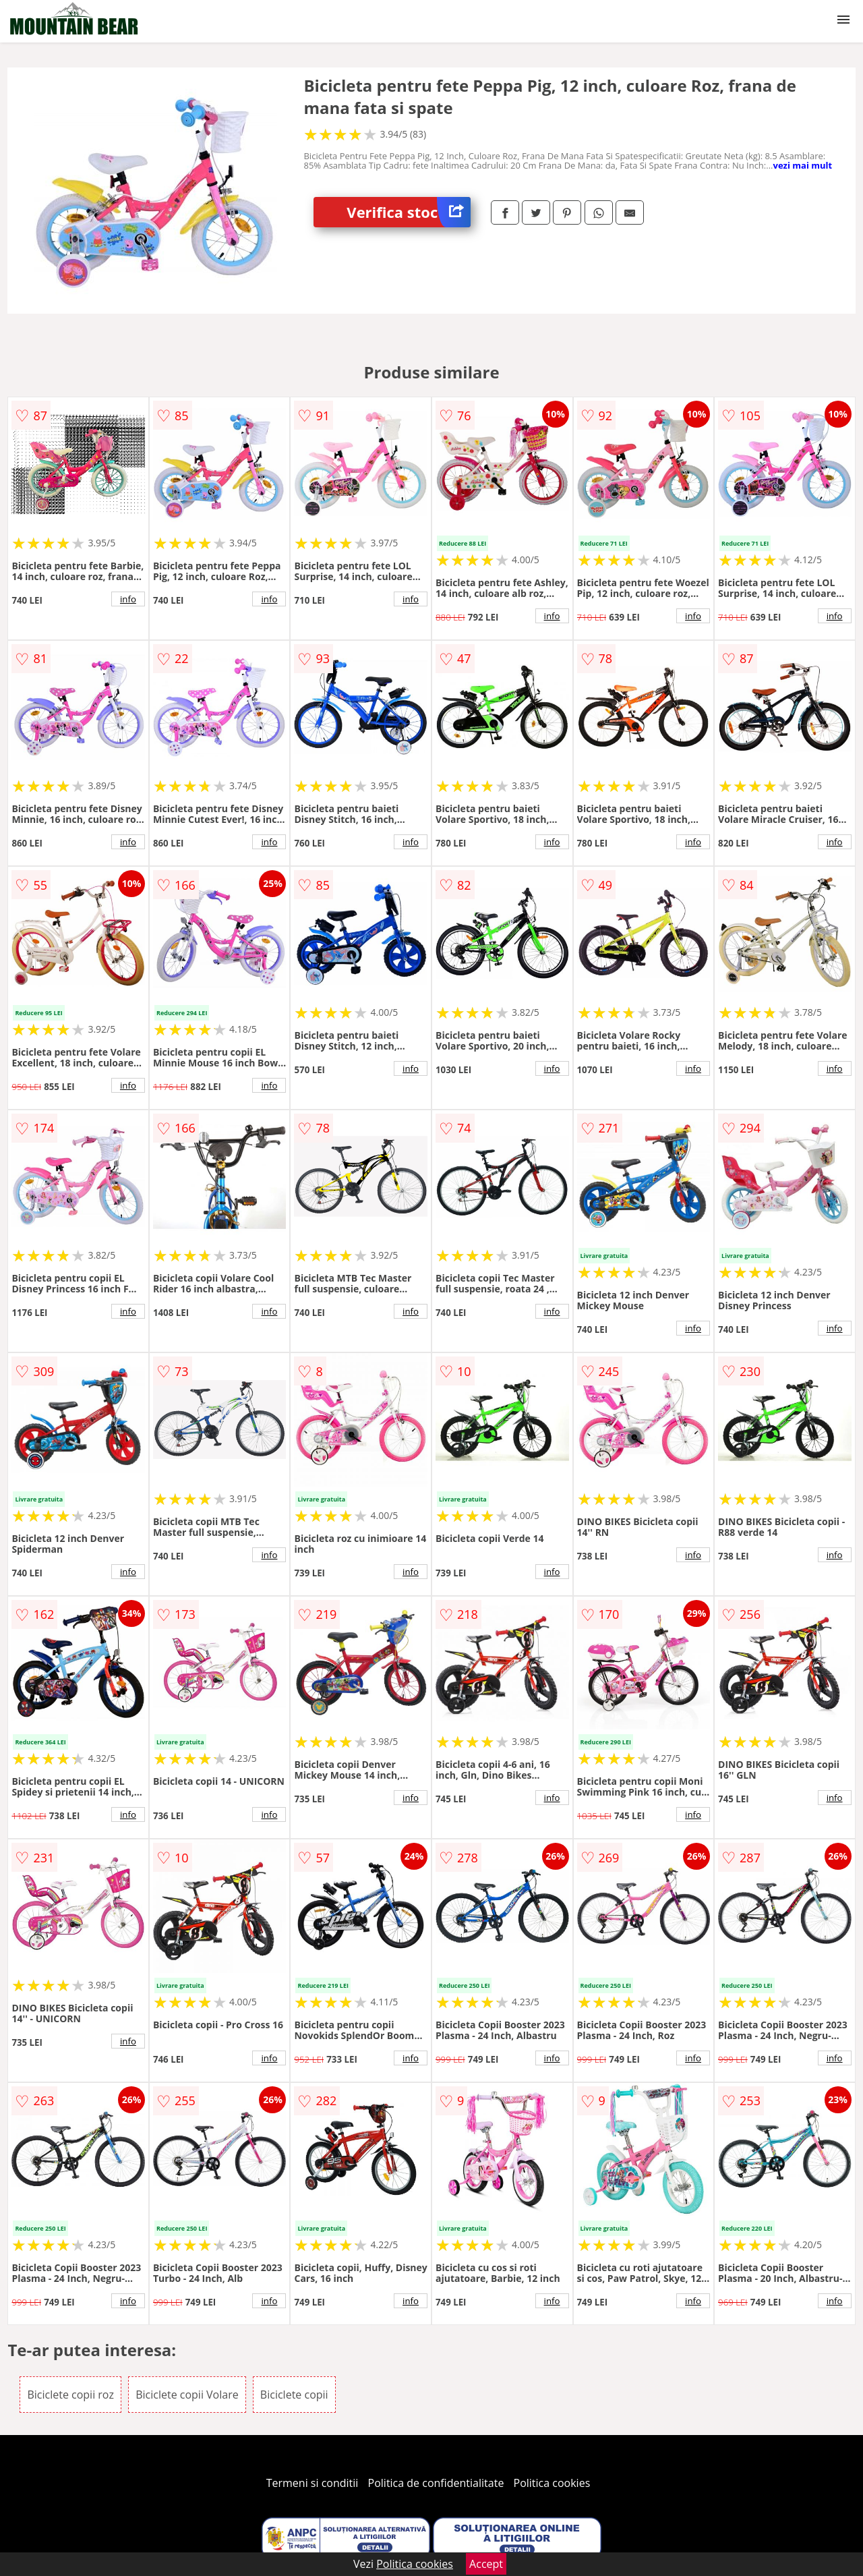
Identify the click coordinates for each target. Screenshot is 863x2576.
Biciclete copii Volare (187, 2394)
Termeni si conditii (312, 2482)
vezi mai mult (803, 165)
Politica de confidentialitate (436, 2482)
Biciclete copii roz (70, 2394)
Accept (486, 2563)
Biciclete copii (294, 2394)
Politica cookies (552, 2482)
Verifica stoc (409, 212)
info (128, 599)
